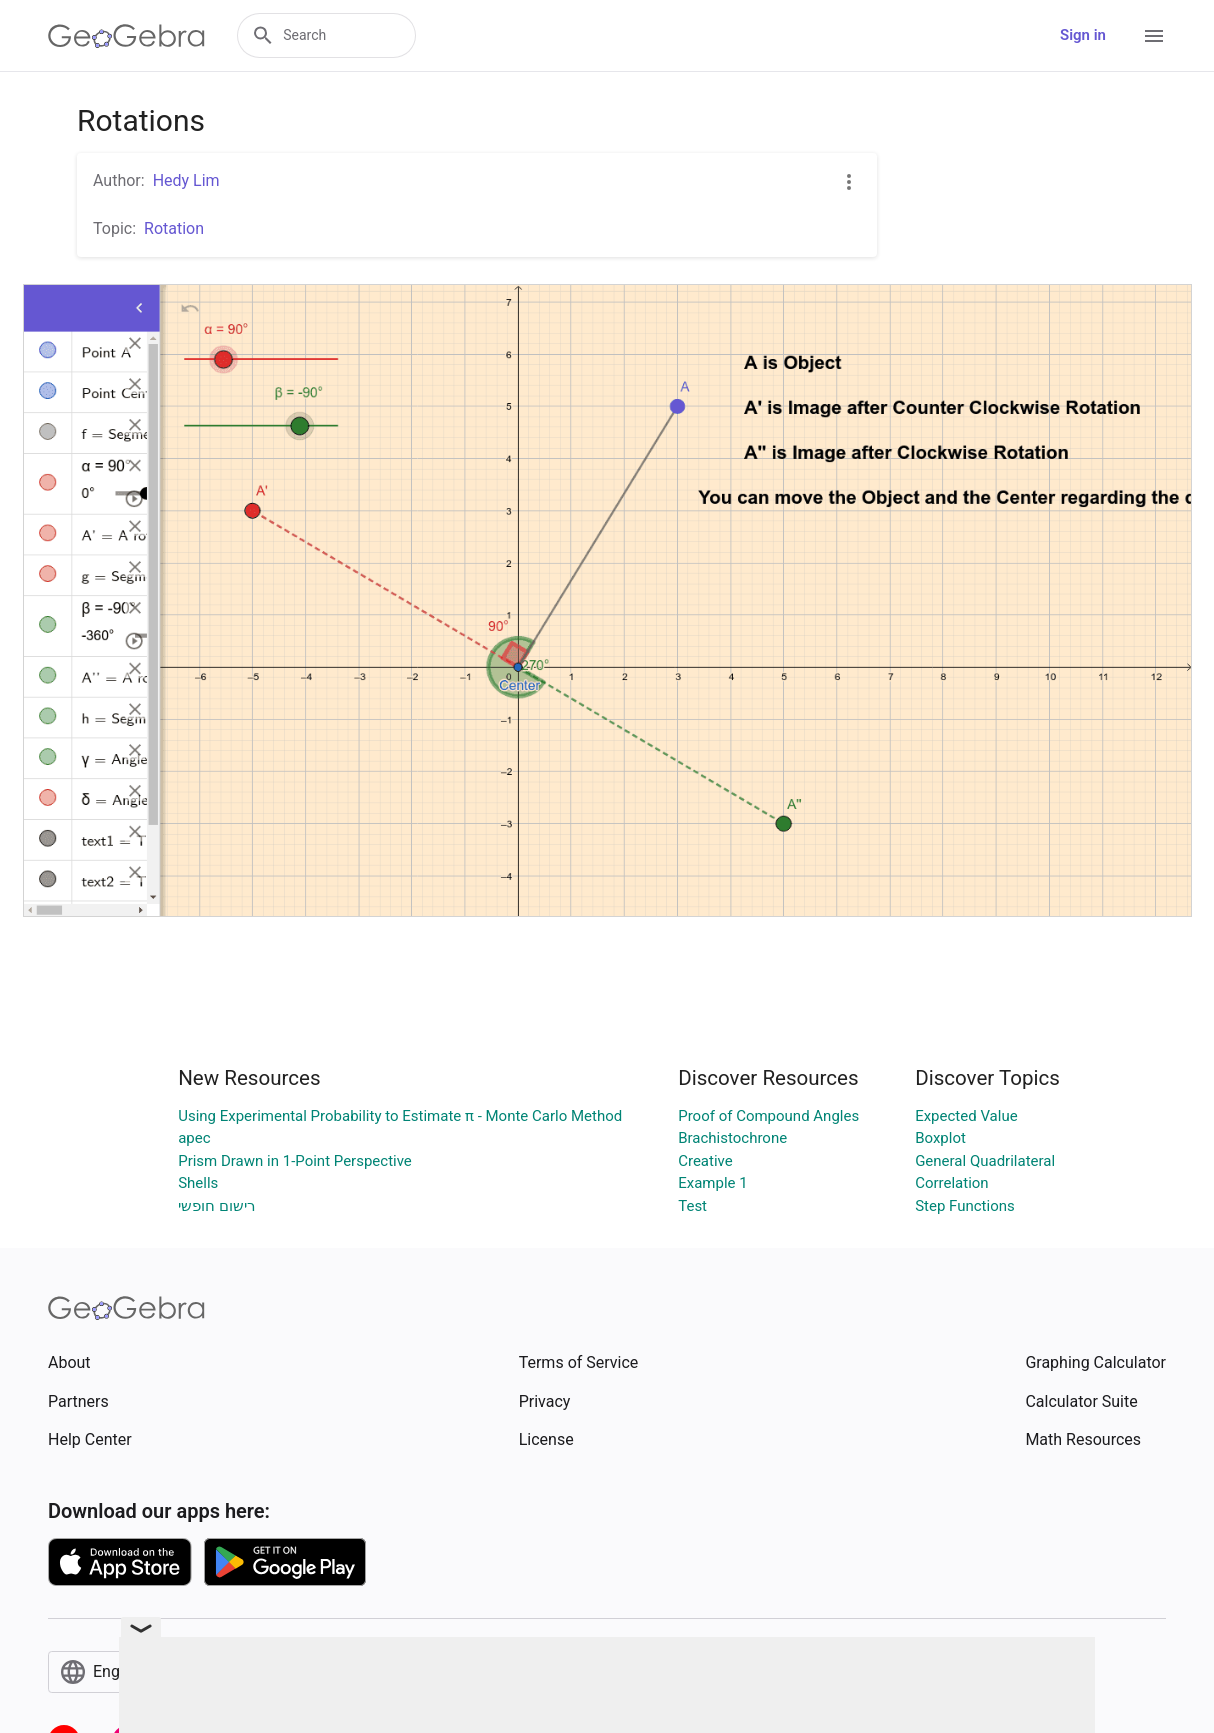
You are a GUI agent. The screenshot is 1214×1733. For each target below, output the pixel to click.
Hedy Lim (186, 180)
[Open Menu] (1154, 36)
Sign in (1083, 35)
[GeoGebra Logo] (126, 36)
